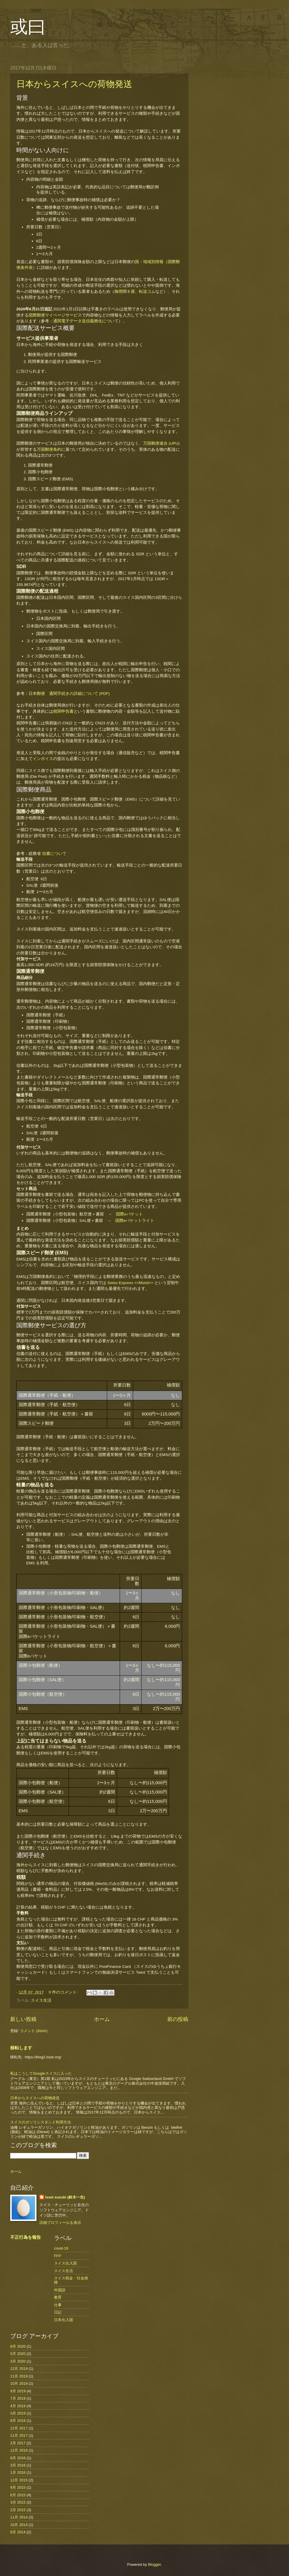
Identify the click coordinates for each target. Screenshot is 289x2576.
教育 (58, 2297)
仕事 (58, 2305)
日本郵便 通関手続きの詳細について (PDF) (69, 693)
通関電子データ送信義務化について (86, 321)
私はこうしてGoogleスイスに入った (41, 2073)
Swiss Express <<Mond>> (130, 1283)
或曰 (27, 26)
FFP (57, 2256)
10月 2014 (19, 2525)
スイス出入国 (65, 2263)
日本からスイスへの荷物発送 (74, 84)
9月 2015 (17, 2487)
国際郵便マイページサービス (55, 315)
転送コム (147, 291)
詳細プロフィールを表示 (60, 2222)
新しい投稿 (23, 2019)
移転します (21, 2047)
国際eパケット (129, 1214)
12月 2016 (19, 2450)
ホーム (102, 2019)
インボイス (43, 758)
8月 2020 (17, 2346)
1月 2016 (17, 2472)
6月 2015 (17, 2495)
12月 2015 (19, 2480)
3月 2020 (17, 2361)
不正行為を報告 (25, 2237)
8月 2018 (17, 2420)
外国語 (59, 2290)
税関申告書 (63, 711)
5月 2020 (17, 2353)
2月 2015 (17, 2510)
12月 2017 (19, 2428)
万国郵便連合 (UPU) (161, 443)
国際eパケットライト (134, 1220)
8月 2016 (17, 2458)
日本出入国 (63, 2320)
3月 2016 (17, 2465)
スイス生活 (41, 2000)
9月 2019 (17, 2391)
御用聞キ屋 (124, 291)
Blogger (154, 2564)
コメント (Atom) (33, 2031)
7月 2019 (17, 2398)
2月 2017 (17, 2443)
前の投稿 (177, 2019)
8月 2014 (17, 2532)
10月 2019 (19, 2383)
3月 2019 (17, 2413)
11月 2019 (19, 2376)
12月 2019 (19, 2368)
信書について (54, 853)
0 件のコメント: (64, 1992)
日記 (58, 2312)
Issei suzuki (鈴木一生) (65, 2197)
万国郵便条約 (49, 449)
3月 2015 (17, 2502)
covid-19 (61, 2248)
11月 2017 (19, 2435)
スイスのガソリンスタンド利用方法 (40, 2122)
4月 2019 (17, 2406)
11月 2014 (19, 2517)
